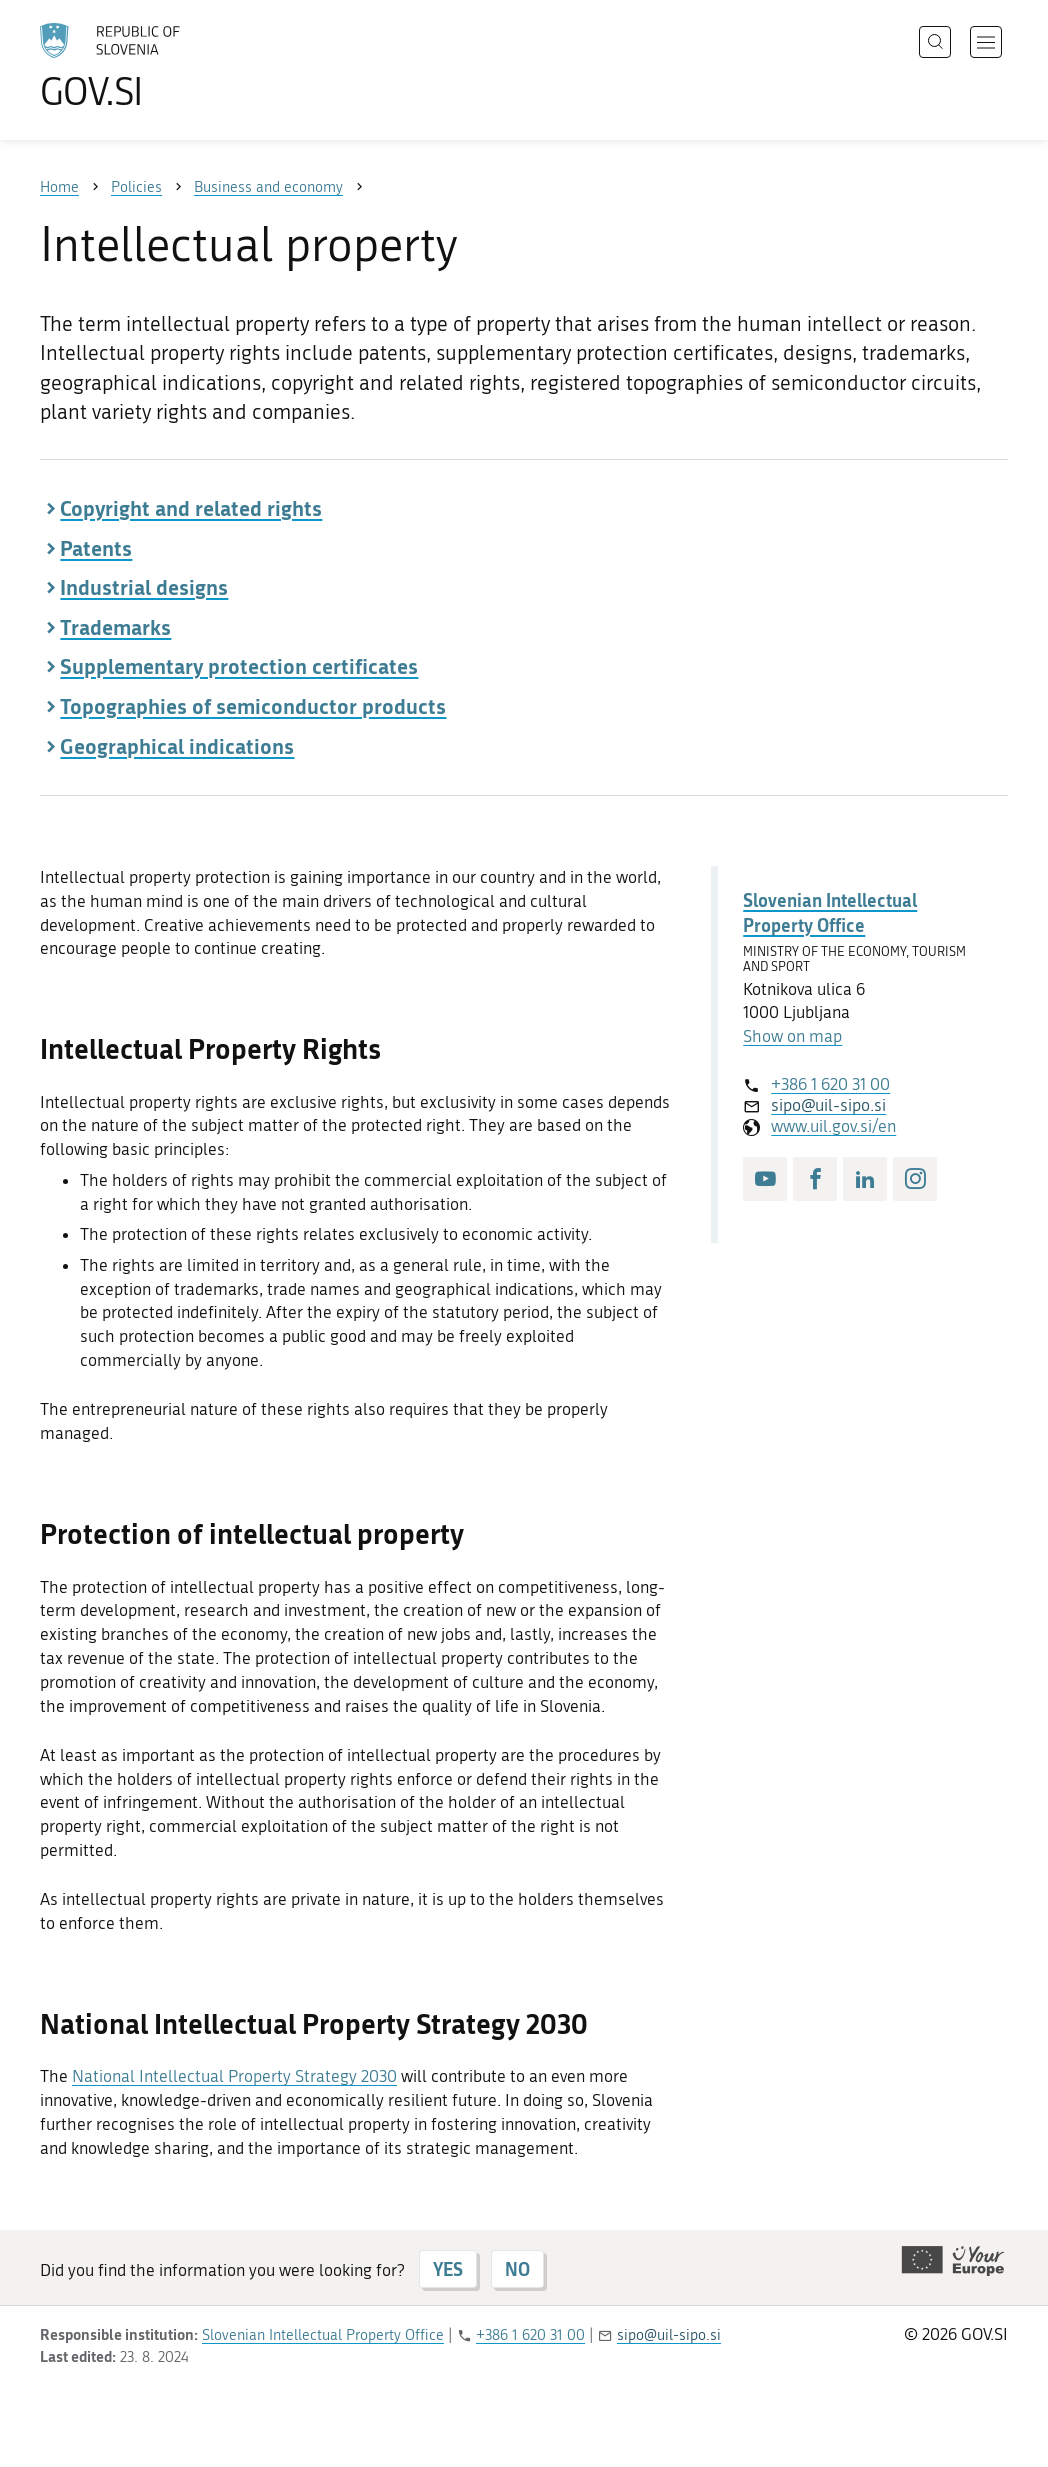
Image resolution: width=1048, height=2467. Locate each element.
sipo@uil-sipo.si (828, 1105)
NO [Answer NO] (517, 2269)
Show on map (792, 1036)
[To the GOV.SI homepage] (166, 66)
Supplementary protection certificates (239, 666)
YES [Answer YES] (448, 2269)
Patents (96, 548)
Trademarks (115, 627)
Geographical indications (177, 746)
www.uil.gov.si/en (833, 1126)
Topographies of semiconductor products (253, 706)
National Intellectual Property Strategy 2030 (234, 2076)
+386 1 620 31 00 (830, 1084)
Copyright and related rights (191, 508)
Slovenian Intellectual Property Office (830, 912)
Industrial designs (144, 587)
